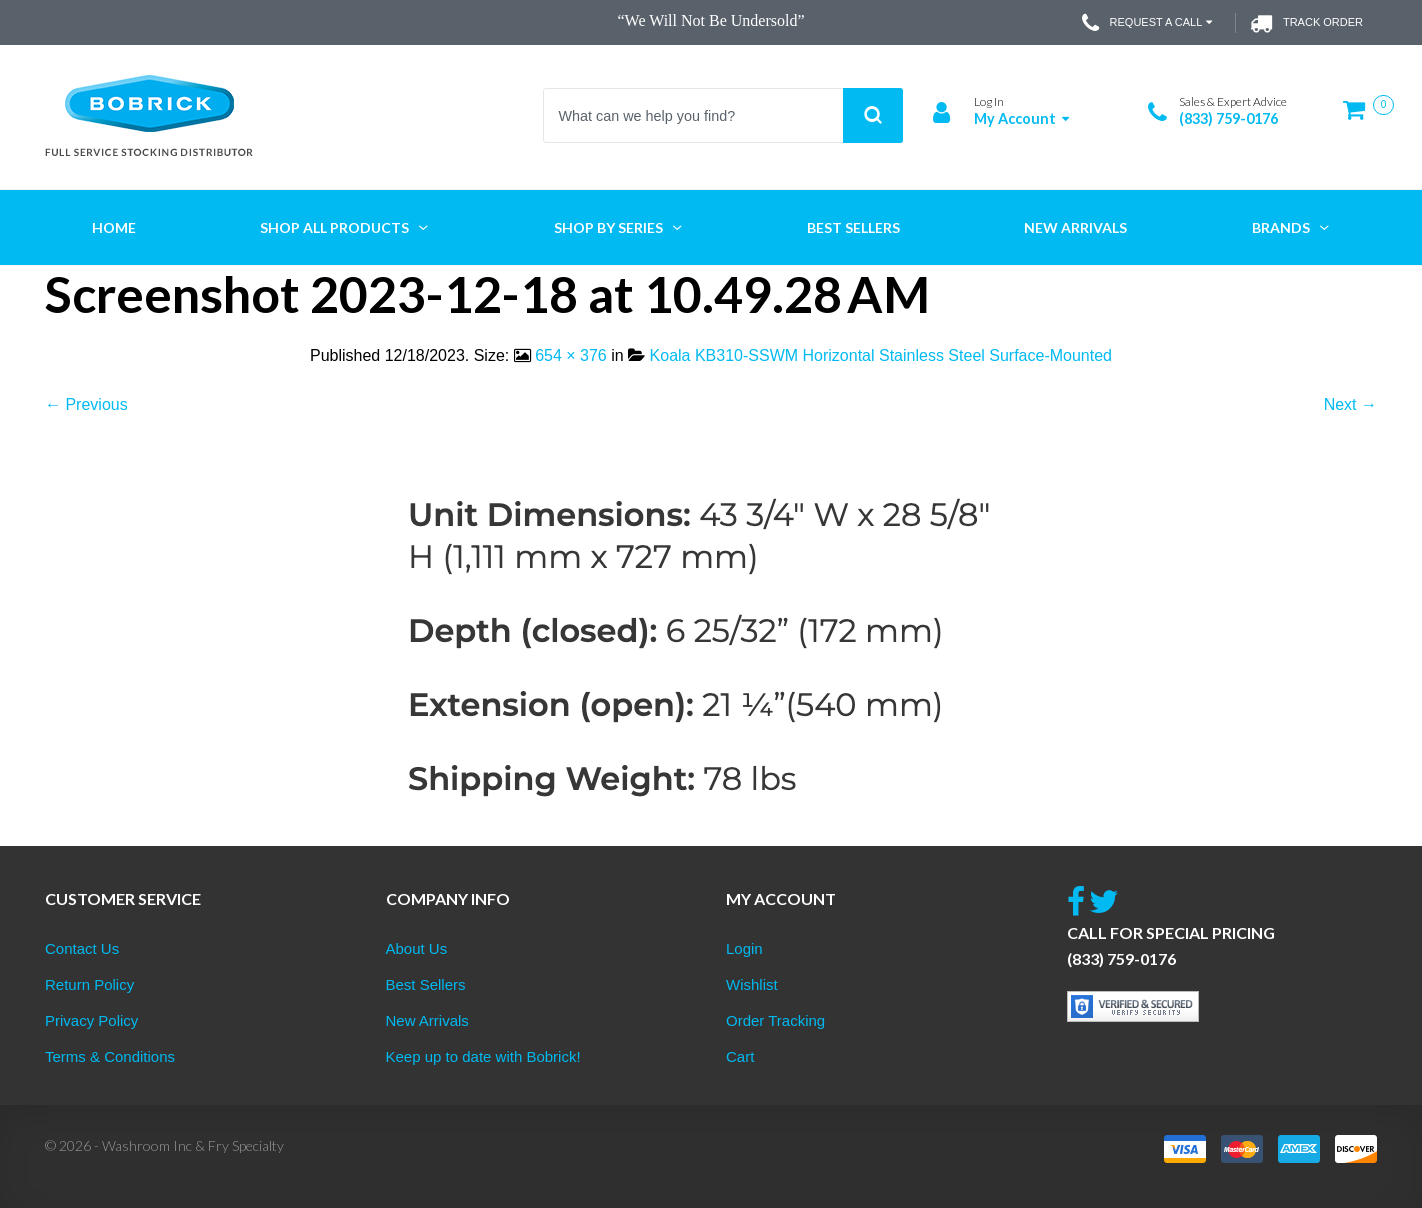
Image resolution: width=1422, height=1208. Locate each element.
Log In (989, 101)
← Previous (86, 404)
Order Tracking (775, 1020)
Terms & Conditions (110, 1056)
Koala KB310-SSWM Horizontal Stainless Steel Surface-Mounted (881, 355)
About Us (417, 948)
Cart (740, 1056)
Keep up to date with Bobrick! (483, 1056)
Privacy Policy (91, 1020)
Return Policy (89, 984)
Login (744, 948)
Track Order (1306, 23)
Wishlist (752, 984)
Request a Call (1149, 23)
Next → (1350, 404)
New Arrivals (427, 1020)
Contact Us (82, 948)
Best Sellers (426, 984)
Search (873, 115)
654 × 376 (571, 355)
